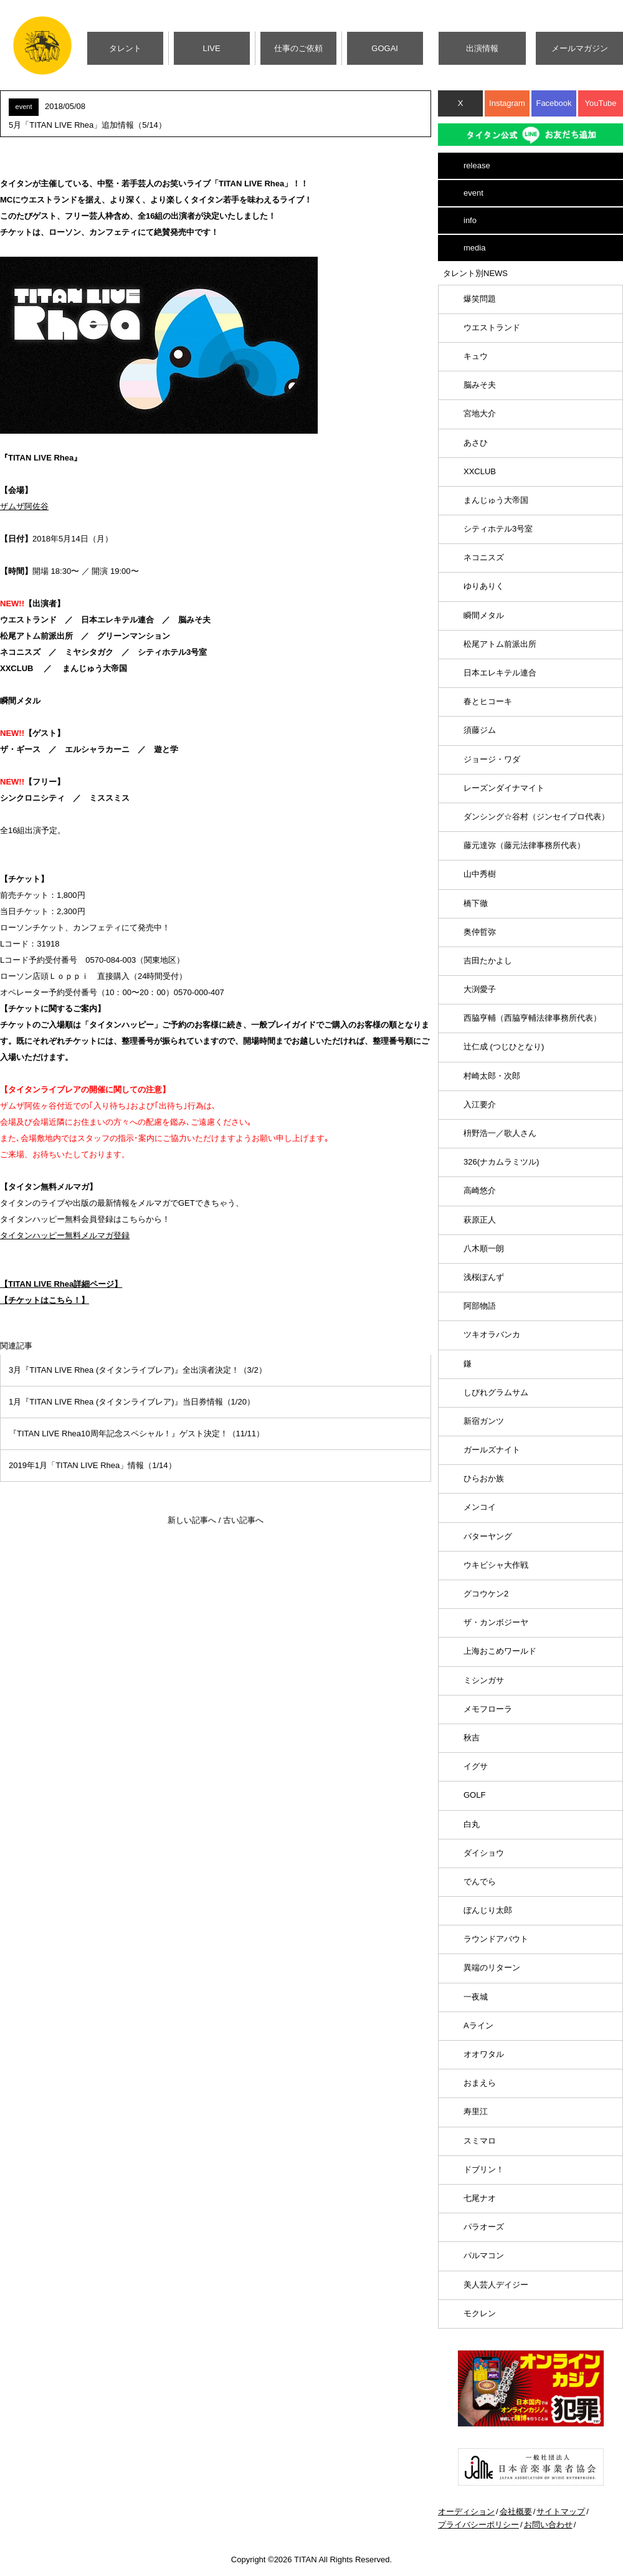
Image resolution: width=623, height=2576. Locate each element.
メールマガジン (579, 48)
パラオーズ (484, 2226)
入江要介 (480, 1104)
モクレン (480, 2313)
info (470, 220)
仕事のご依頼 (298, 48)
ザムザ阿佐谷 (24, 506)
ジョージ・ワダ (492, 759)
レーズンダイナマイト (504, 788)
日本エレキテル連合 (500, 672)
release (477, 165)
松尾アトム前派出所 (500, 644)
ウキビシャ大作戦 (496, 1565)
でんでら (480, 1881)
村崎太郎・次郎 (492, 1075)
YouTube (600, 103)
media (474, 247)
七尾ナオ (480, 2198)
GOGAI (384, 48)
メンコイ (480, 1507)
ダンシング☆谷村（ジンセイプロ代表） (536, 816)
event (473, 193)
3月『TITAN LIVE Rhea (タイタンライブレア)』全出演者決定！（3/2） (138, 1370)
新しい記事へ (192, 1520)
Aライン (478, 2025)
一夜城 (476, 1996)
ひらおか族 (484, 1478)
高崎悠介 (480, 1190)
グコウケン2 (486, 1593)
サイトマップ (560, 2511)
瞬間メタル (484, 615)
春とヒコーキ (488, 701)
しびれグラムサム (496, 1392)
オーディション (466, 2511)
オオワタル (484, 2054)
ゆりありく (484, 586)
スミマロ (480, 2140)
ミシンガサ (484, 1680)
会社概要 (516, 2511)
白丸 (472, 1824)
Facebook (553, 103)
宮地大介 (480, 413)
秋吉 (472, 1737)
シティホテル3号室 (498, 528)
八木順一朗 (484, 1248)
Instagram (507, 103)
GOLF (474, 1795)
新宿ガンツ (484, 1421)
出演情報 (482, 48)
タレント (125, 48)
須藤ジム (480, 730)
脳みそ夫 (480, 384)
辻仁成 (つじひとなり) (504, 1046)
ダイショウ (484, 1853)
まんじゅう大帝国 (496, 500)
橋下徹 (476, 903)
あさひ (476, 442)
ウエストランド (492, 327)
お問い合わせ (548, 2524)
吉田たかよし (488, 960)
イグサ (476, 1766)
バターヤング (488, 1536)
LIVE (212, 48)
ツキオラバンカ (492, 1334)
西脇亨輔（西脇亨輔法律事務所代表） (532, 1018)
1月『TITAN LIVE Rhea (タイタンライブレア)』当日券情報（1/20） (132, 1401)
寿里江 (476, 2111)
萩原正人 (480, 1219)
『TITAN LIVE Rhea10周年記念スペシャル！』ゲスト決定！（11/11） (136, 1433)
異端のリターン (492, 1967)
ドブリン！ (484, 2169)
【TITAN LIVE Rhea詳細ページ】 (61, 1284)
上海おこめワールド (500, 1651)
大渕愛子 (480, 989)
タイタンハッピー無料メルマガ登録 (65, 1235)
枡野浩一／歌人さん (500, 1133)
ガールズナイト (492, 1449)
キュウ (476, 356)
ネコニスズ (484, 557)
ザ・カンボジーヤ (496, 1622)
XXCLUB (480, 471)
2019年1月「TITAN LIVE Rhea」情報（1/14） (92, 1465)
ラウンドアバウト (496, 1939)
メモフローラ (488, 1709)
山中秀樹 (480, 874)
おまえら (480, 2082)
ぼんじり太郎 (488, 1910)
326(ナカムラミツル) (501, 1161)
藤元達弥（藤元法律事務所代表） (524, 845)
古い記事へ (243, 1520)
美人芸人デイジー (496, 2284)
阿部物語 (480, 1305)
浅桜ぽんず (484, 1277)
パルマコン (484, 2255)
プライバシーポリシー (478, 2524)
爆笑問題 (480, 298)
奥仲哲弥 (480, 932)
